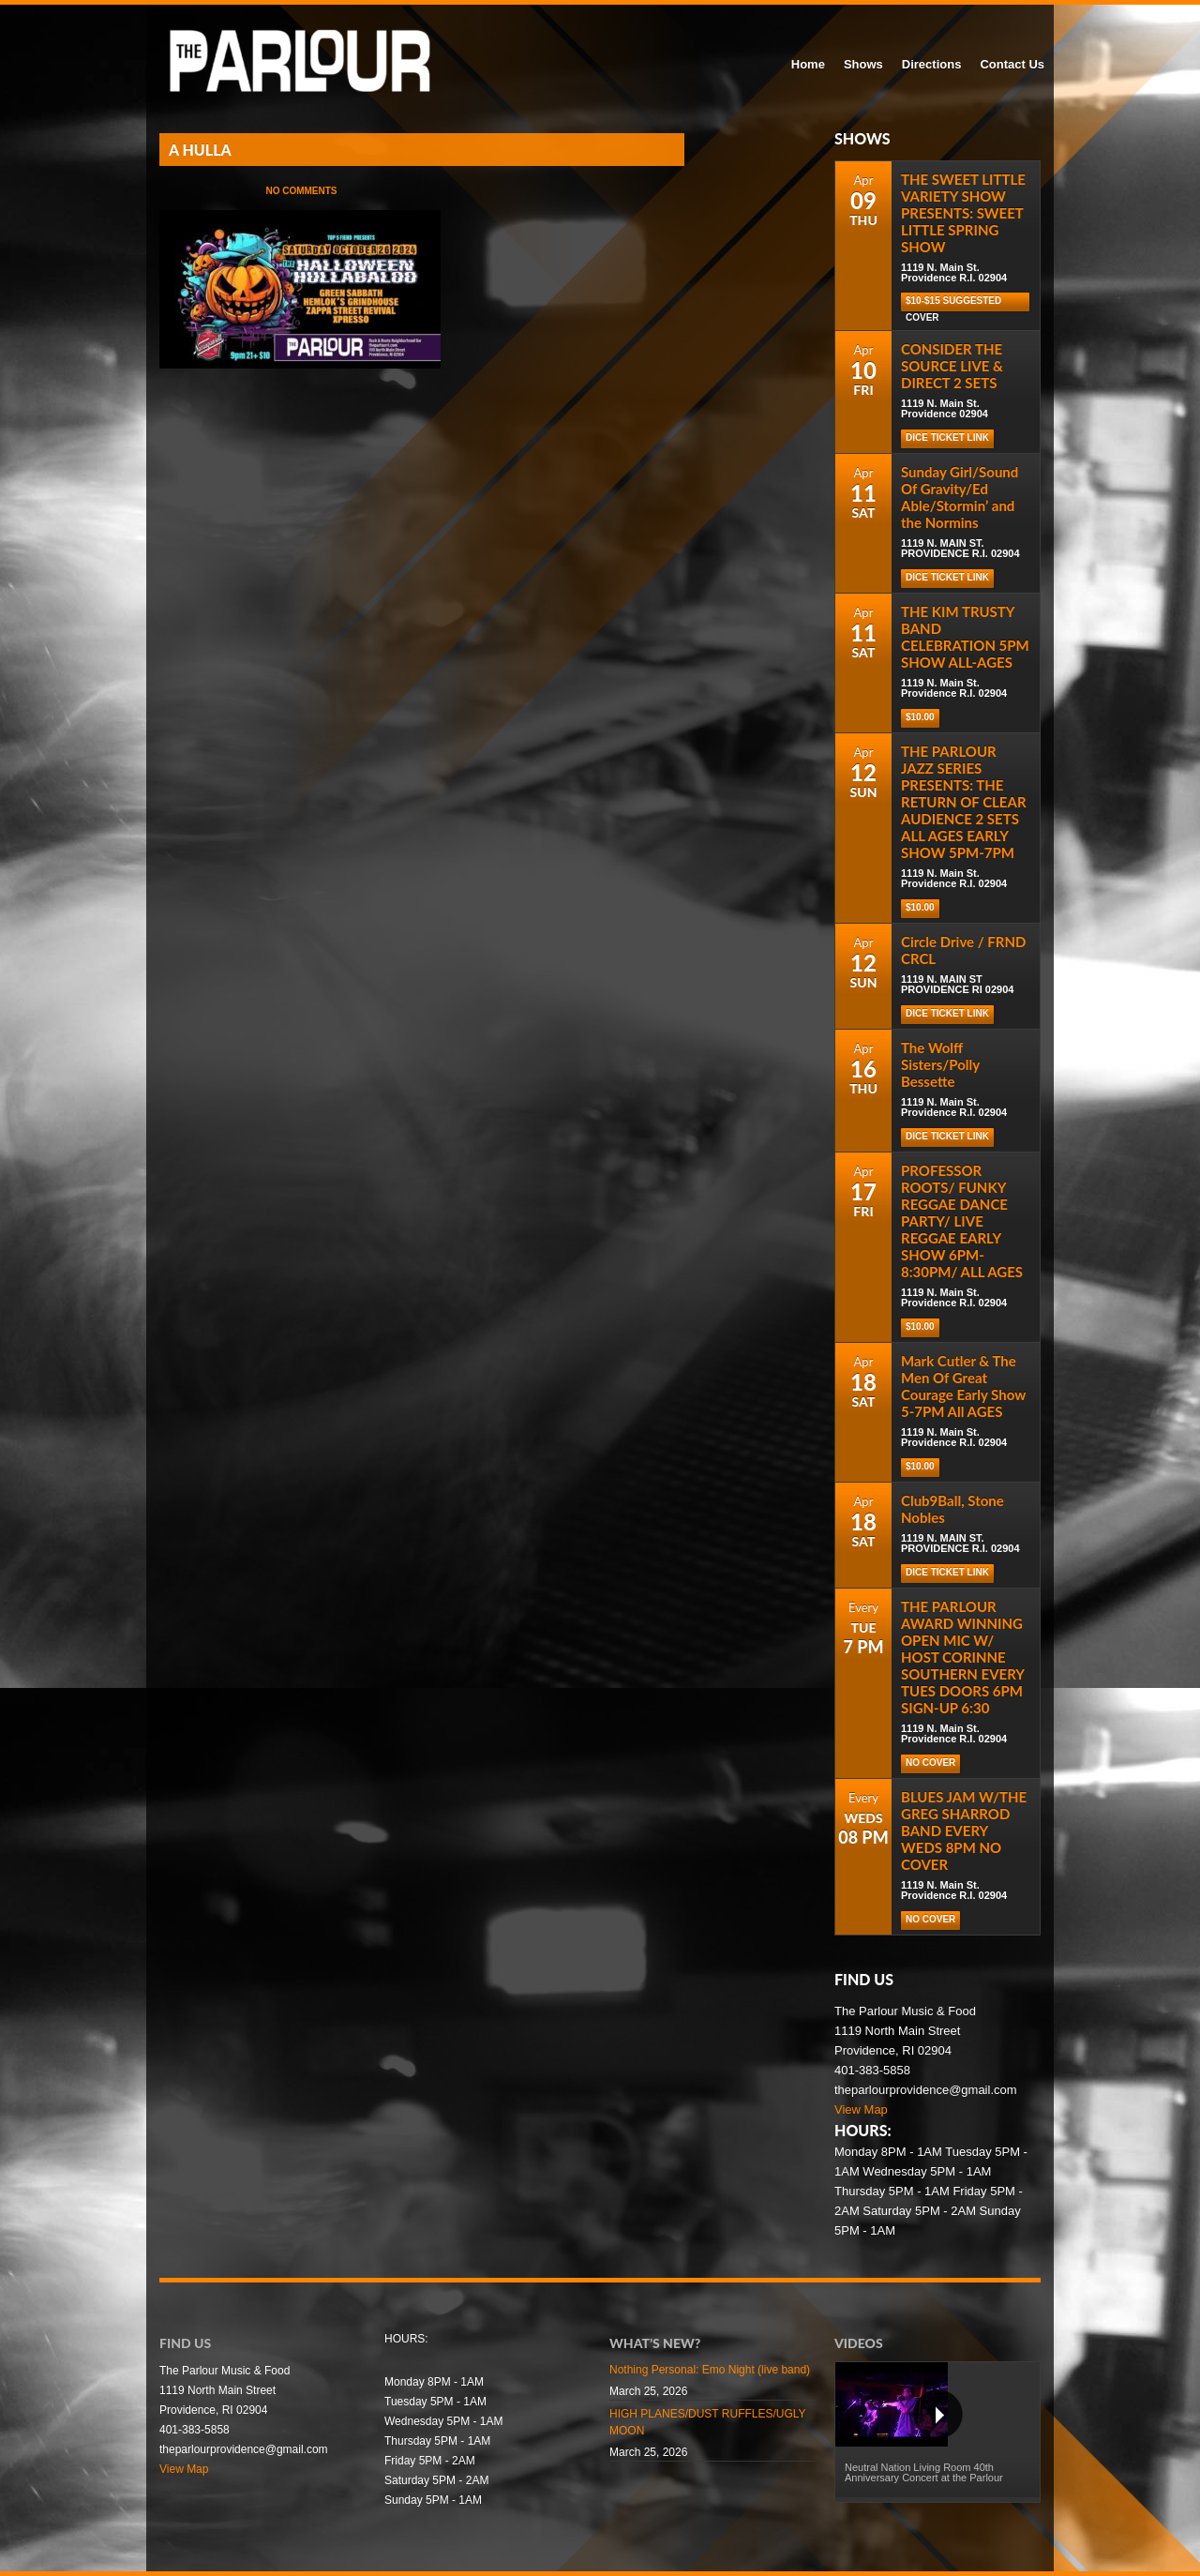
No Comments (301, 191)
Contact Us (1012, 64)
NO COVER (930, 1762)
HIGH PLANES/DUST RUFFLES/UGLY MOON (707, 2422)
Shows (863, 64)
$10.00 (920, 717)
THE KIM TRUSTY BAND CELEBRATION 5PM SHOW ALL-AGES (965, 636)
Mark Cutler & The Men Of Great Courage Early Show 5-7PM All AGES (963, 1386)
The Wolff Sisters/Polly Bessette (940, 1064)
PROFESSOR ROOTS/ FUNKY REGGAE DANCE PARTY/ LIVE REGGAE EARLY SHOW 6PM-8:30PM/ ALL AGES (962, 1221)
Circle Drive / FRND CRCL (963, 950)
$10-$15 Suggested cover (953, 303)
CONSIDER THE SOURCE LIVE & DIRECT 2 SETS (952, 365)
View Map (861, 2109)
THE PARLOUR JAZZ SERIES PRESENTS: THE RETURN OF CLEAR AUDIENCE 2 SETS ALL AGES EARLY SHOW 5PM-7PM (964, 802)
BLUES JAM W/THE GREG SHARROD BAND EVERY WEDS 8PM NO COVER (964, 1830)
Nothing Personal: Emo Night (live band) (709, 2369)
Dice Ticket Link (947, 437)
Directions (932, 64)
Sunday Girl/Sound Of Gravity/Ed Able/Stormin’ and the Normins (959, 497)
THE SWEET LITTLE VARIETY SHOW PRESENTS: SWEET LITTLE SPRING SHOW (963, 213)
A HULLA (200, 149)
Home (808, 64)
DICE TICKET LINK (947, 1572)
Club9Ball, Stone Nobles (952, 1509)
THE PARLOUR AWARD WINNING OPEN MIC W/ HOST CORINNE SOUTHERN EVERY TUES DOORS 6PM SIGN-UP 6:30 (962, 1657)
